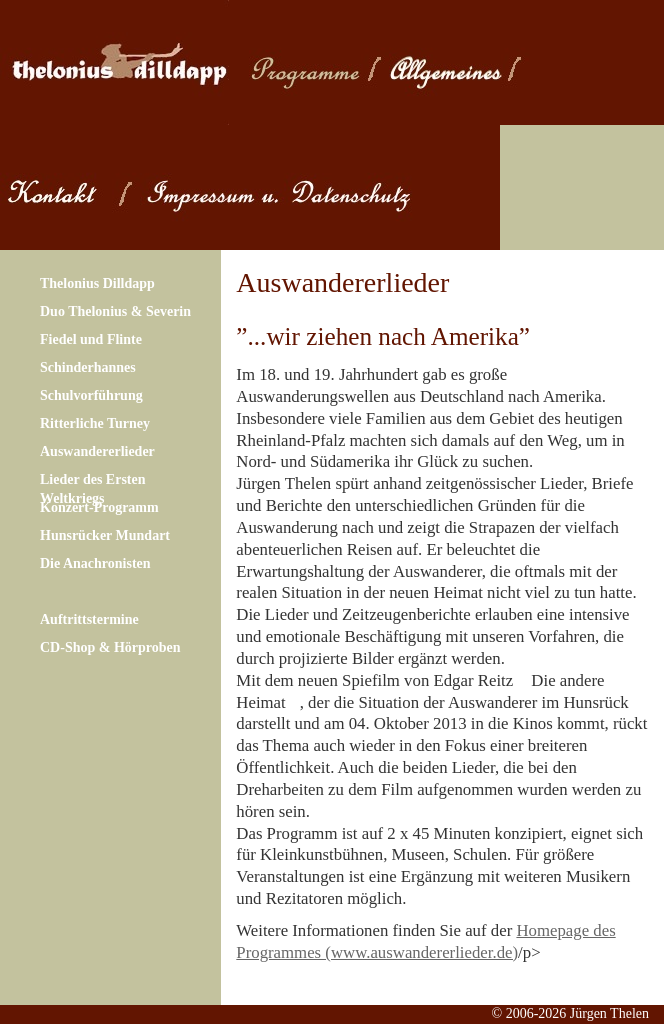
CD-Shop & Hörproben (110, 647)
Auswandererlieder (97, 451)
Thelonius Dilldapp (97, 283)
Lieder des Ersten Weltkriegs (93, 488)
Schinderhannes (88, 367)
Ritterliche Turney (95, 423)
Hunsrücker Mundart (105, 535)
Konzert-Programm (99, 507)
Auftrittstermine (89, 619)
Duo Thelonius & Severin (115, 311)
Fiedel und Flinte (91, 339)
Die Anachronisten (95, 563)
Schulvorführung (91, 395)
